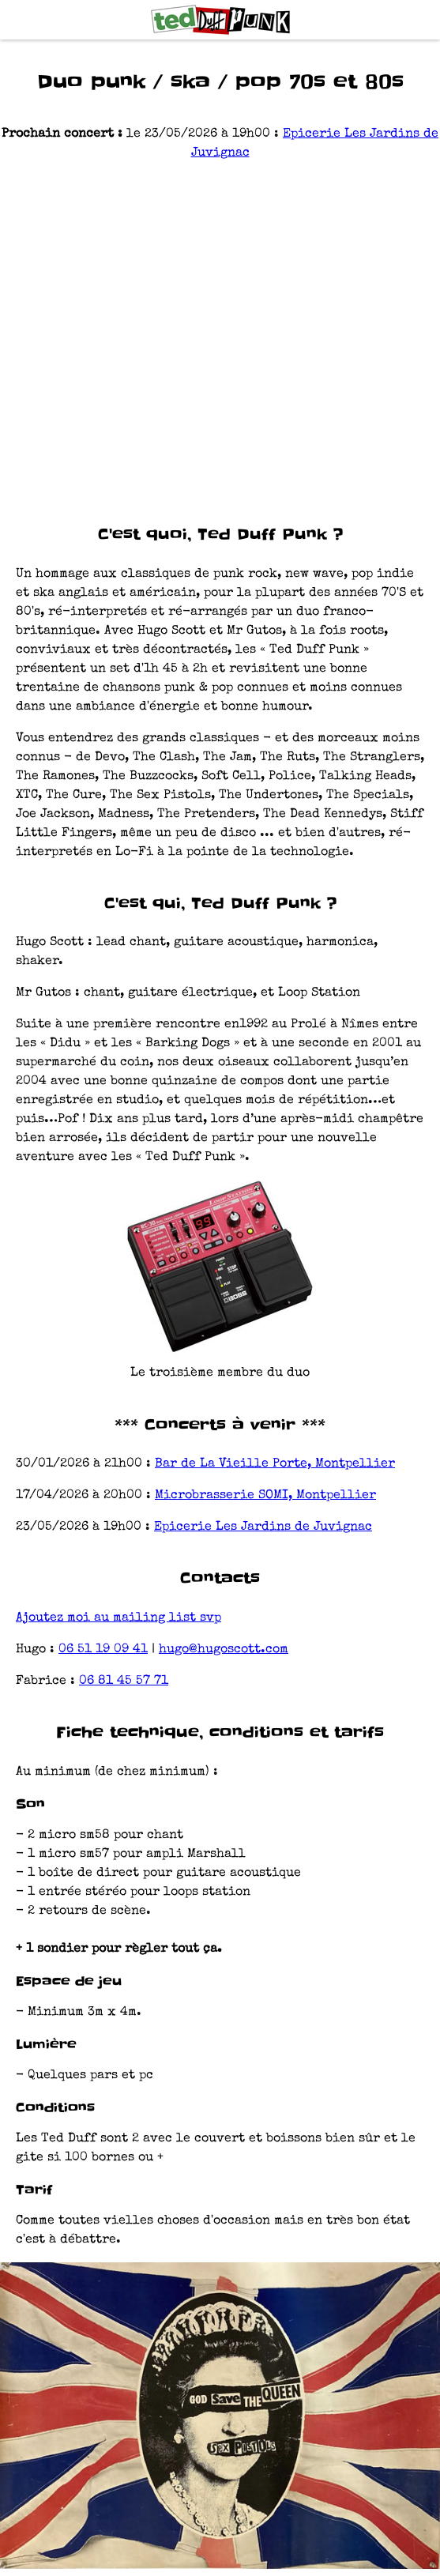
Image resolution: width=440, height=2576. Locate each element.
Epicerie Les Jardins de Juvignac (263, 1527)
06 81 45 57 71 (123, 1681)
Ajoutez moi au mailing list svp (118, 1618)
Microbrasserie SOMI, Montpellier (265, 1495)
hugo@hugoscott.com (223, 1650)
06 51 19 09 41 (103, 1650)
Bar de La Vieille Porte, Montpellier (275, 1464)
